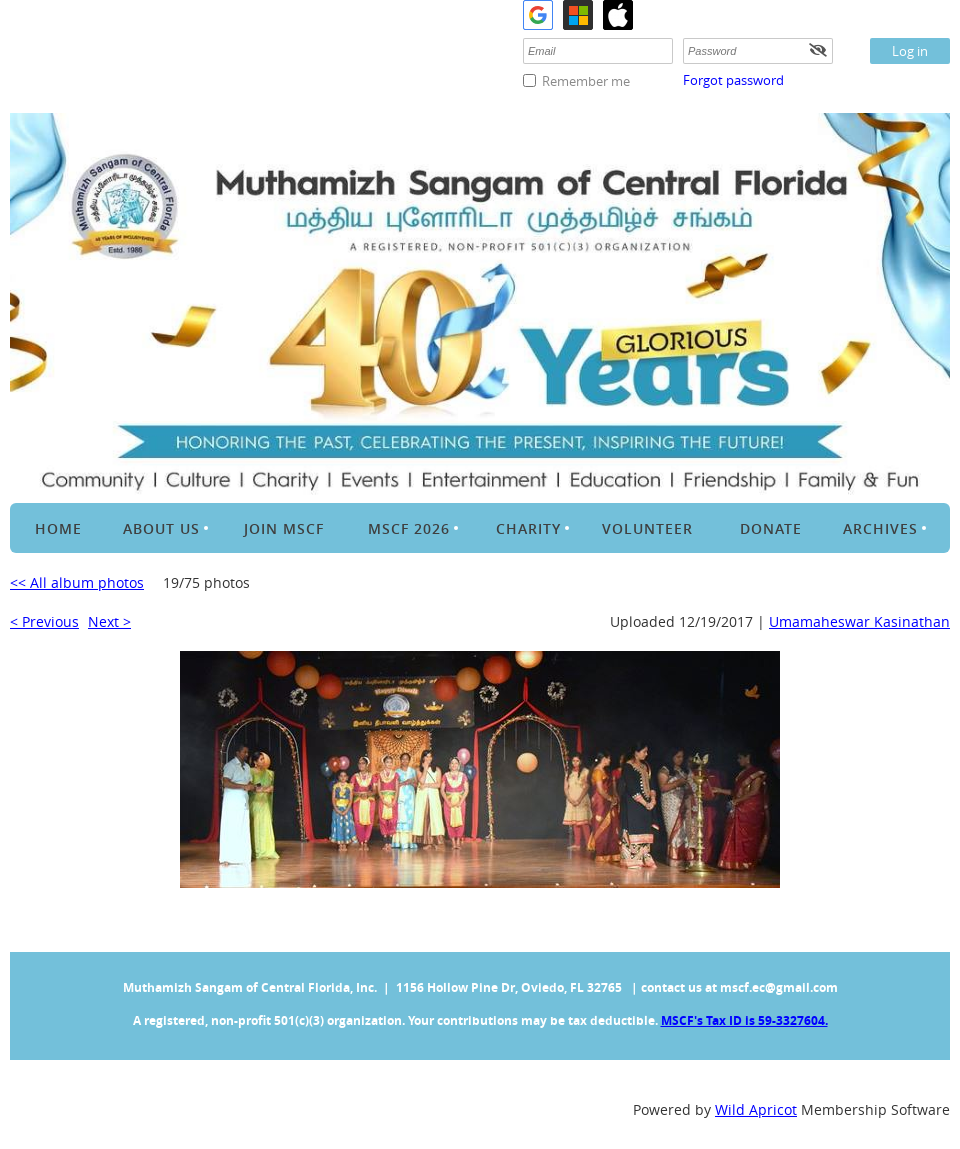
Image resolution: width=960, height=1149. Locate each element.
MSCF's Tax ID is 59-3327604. (744, 1020)
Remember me (586, 81)
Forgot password (733, 80)
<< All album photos (77, 582)
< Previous (44, 621)
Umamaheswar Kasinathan (859, 621)
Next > (109, 621)
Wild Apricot (756, 1109)
